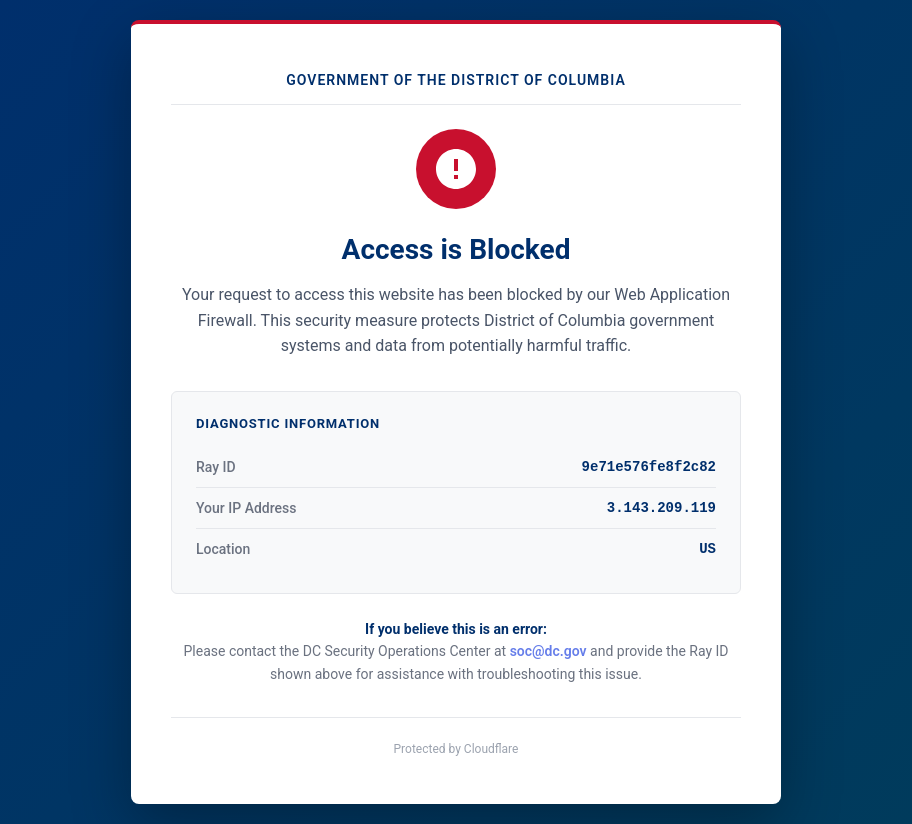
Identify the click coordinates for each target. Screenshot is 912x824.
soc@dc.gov (548, 651)
